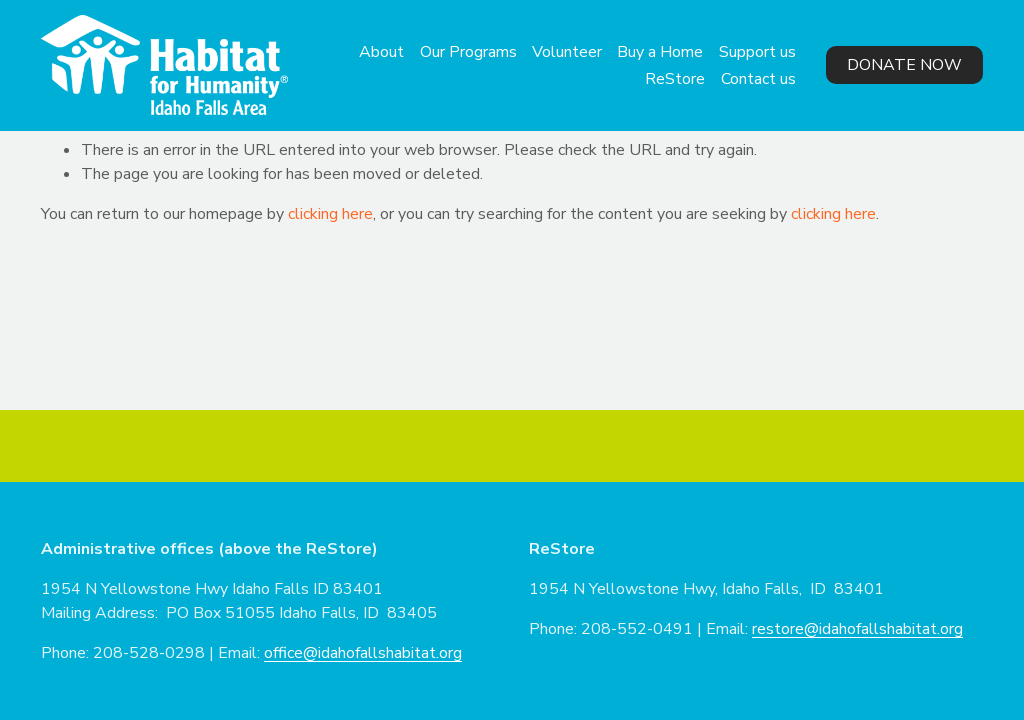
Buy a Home (660, 52)
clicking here (330, 214)
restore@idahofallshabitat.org (857, 629)
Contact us (758, 79)
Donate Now (904, 65)
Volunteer (567, 52)
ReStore (675, 79)
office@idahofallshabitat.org (363, 653)
